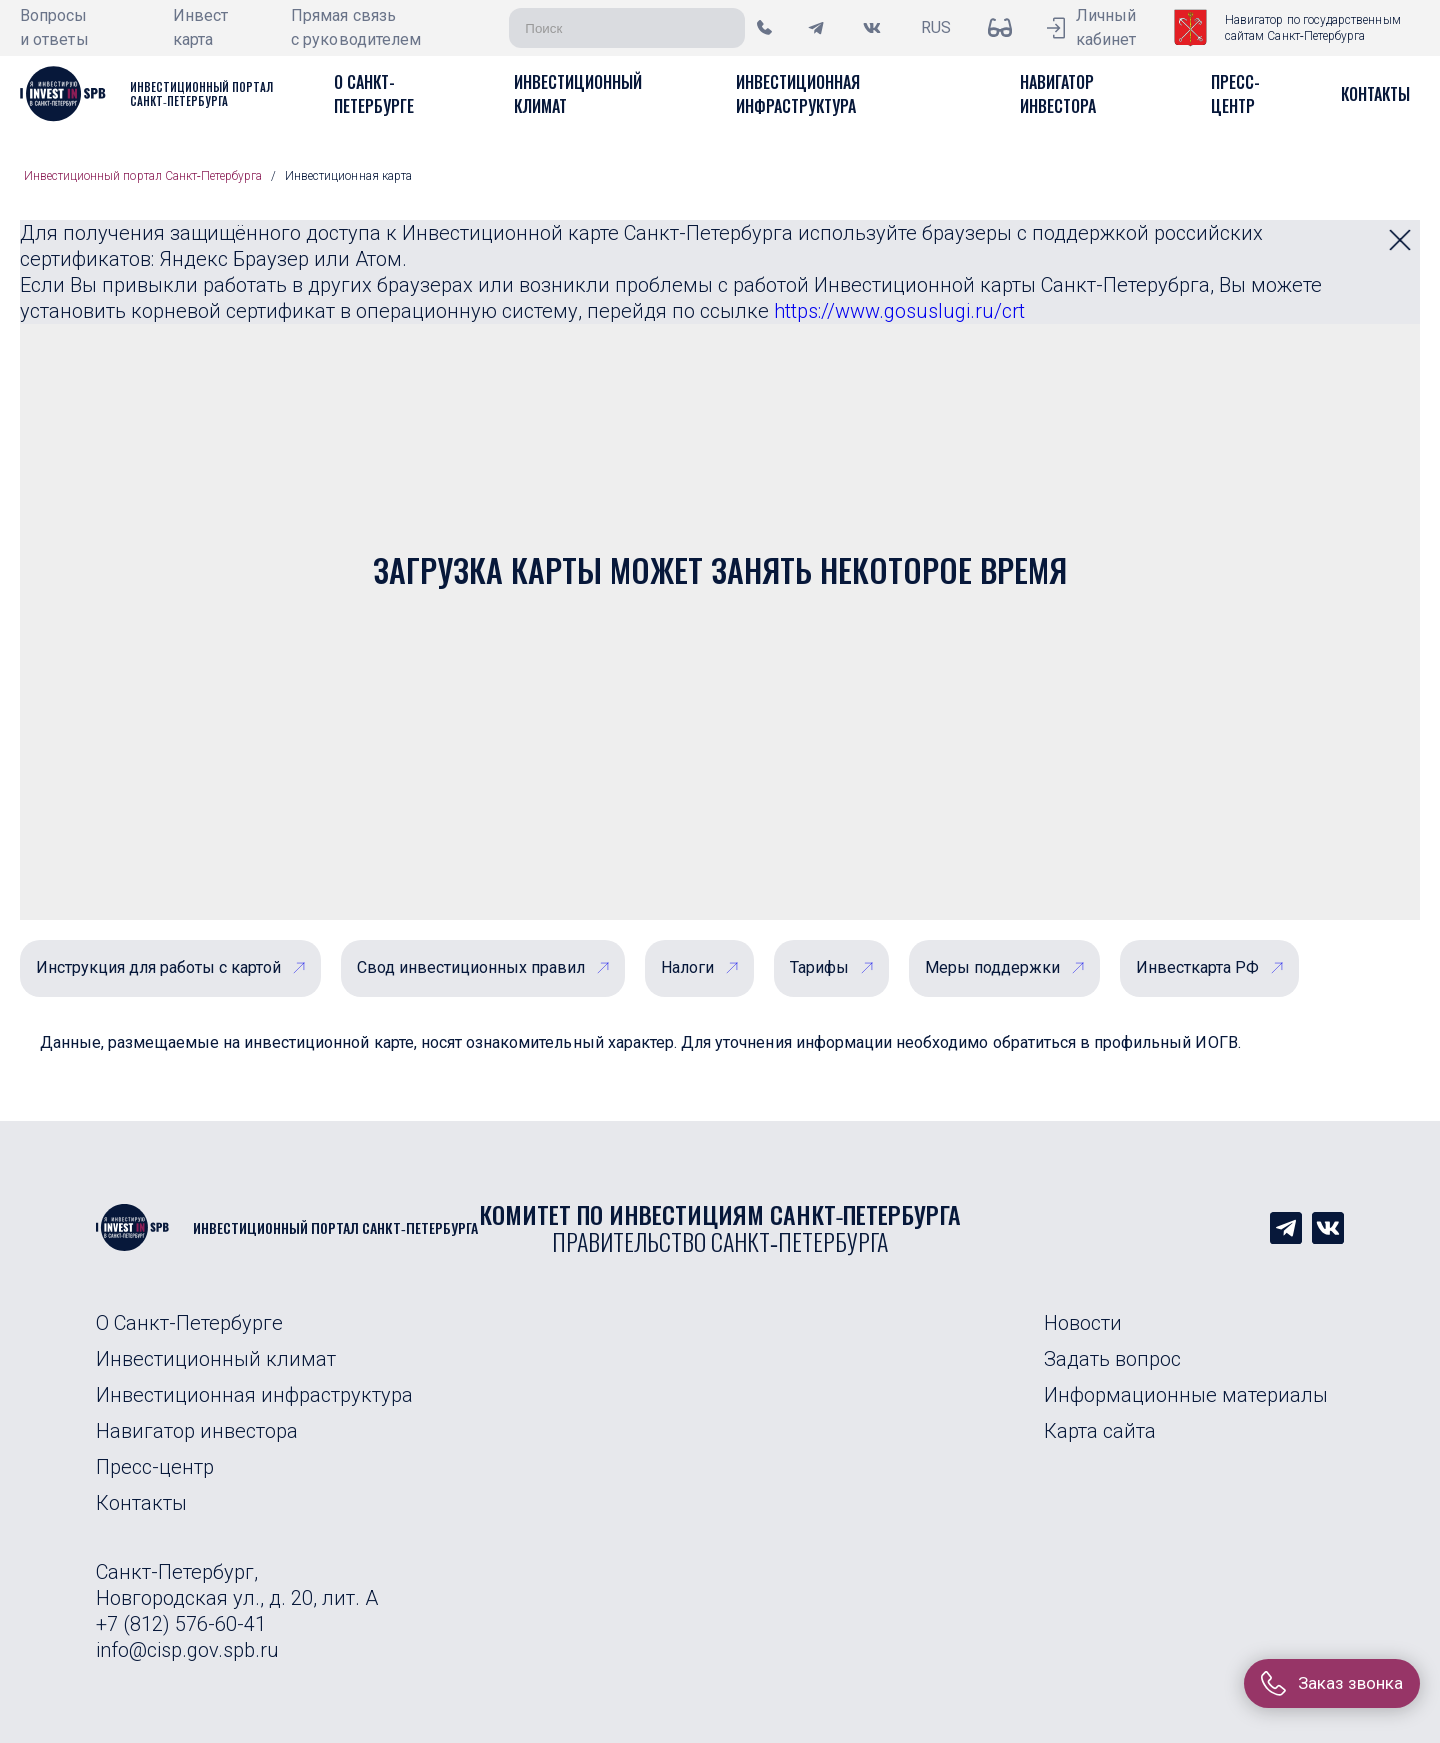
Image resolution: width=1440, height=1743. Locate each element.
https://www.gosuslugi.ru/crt (899, 311)
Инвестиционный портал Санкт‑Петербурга (143, 176)
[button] (374, 94)
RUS (936, 27)
